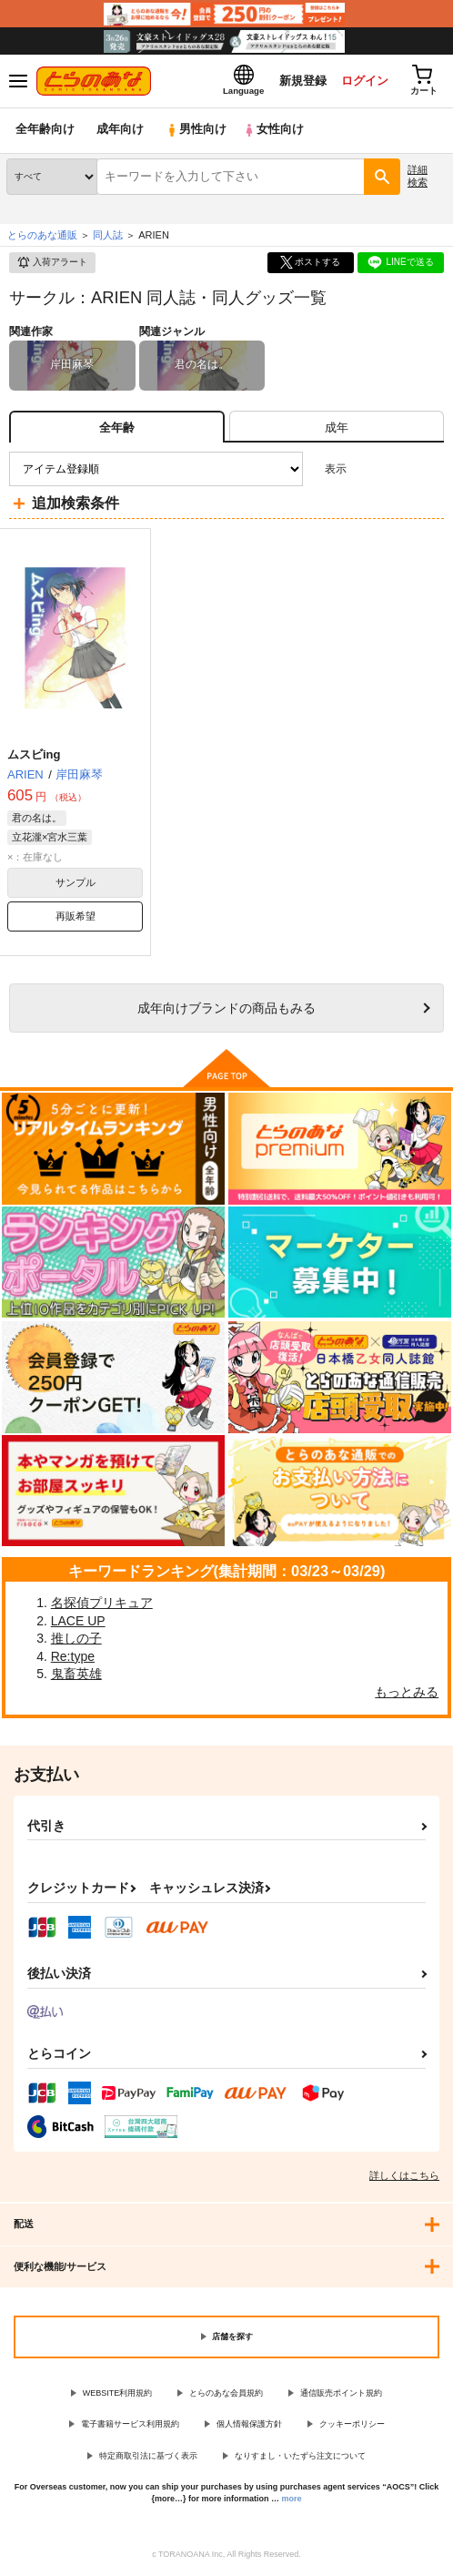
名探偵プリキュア (102, 1603)
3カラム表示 (367, 470)
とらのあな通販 (42, 235)
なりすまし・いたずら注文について (300, 2456)
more (292, 2499)
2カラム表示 (399, 470)
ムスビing (34, 755)
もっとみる (406, 1692)
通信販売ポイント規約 (341, 2393)
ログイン (363, 80)
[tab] (336, 428)
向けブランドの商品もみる (226, 1009)
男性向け (196, 131)
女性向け (273, 131)
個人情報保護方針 (249, 2425)
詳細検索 (418, 177)
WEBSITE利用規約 (118, 2393)
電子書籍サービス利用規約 (130, 2425)
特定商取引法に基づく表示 (148, 2456)
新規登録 (301, 80)
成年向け (120, 131)
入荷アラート (51, 264)
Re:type (73, 1657)
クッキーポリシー (352, 2425)
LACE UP (78, 1621)
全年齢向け (45, 131)
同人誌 (108, 235)
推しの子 (76, 1640)
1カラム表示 (430, 470)
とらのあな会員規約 (226, 2393)
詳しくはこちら (404, 2176)
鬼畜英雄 (76, 1675)
